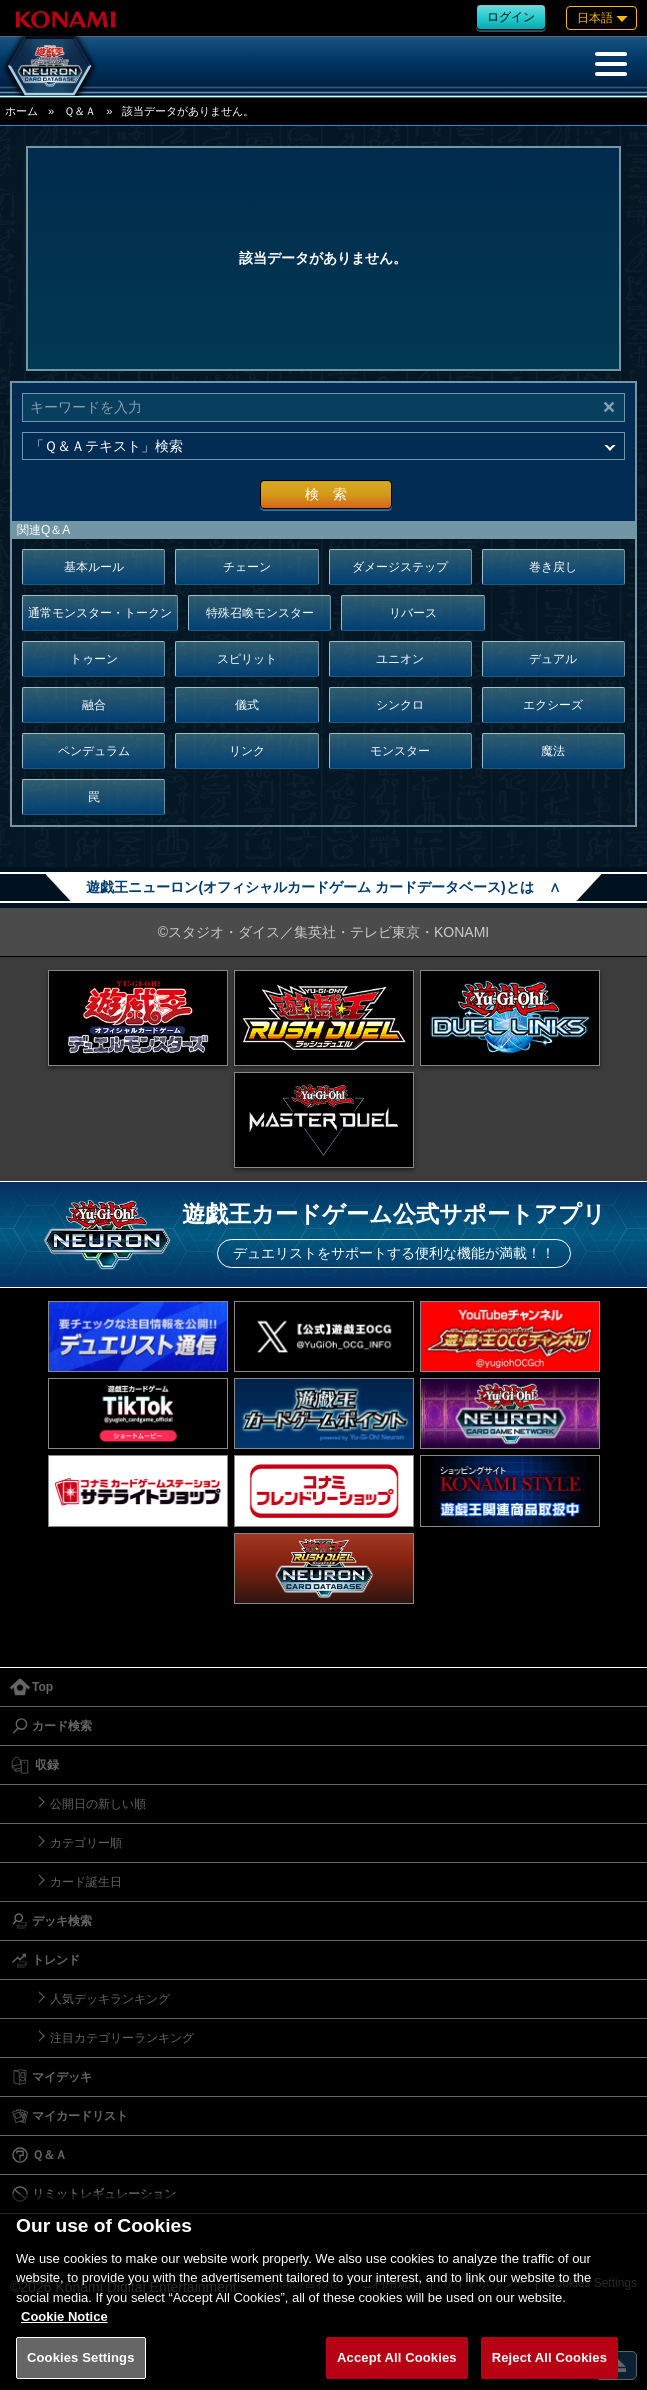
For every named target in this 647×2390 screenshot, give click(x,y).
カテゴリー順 (86, 1843)
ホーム (21, 111)
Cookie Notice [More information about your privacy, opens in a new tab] (64, 2331)
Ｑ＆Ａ (80, 111)
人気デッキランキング (110, 1999)
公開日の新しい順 (98, 1804)
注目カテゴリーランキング (122, 2038)
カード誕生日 (86, 1882)
